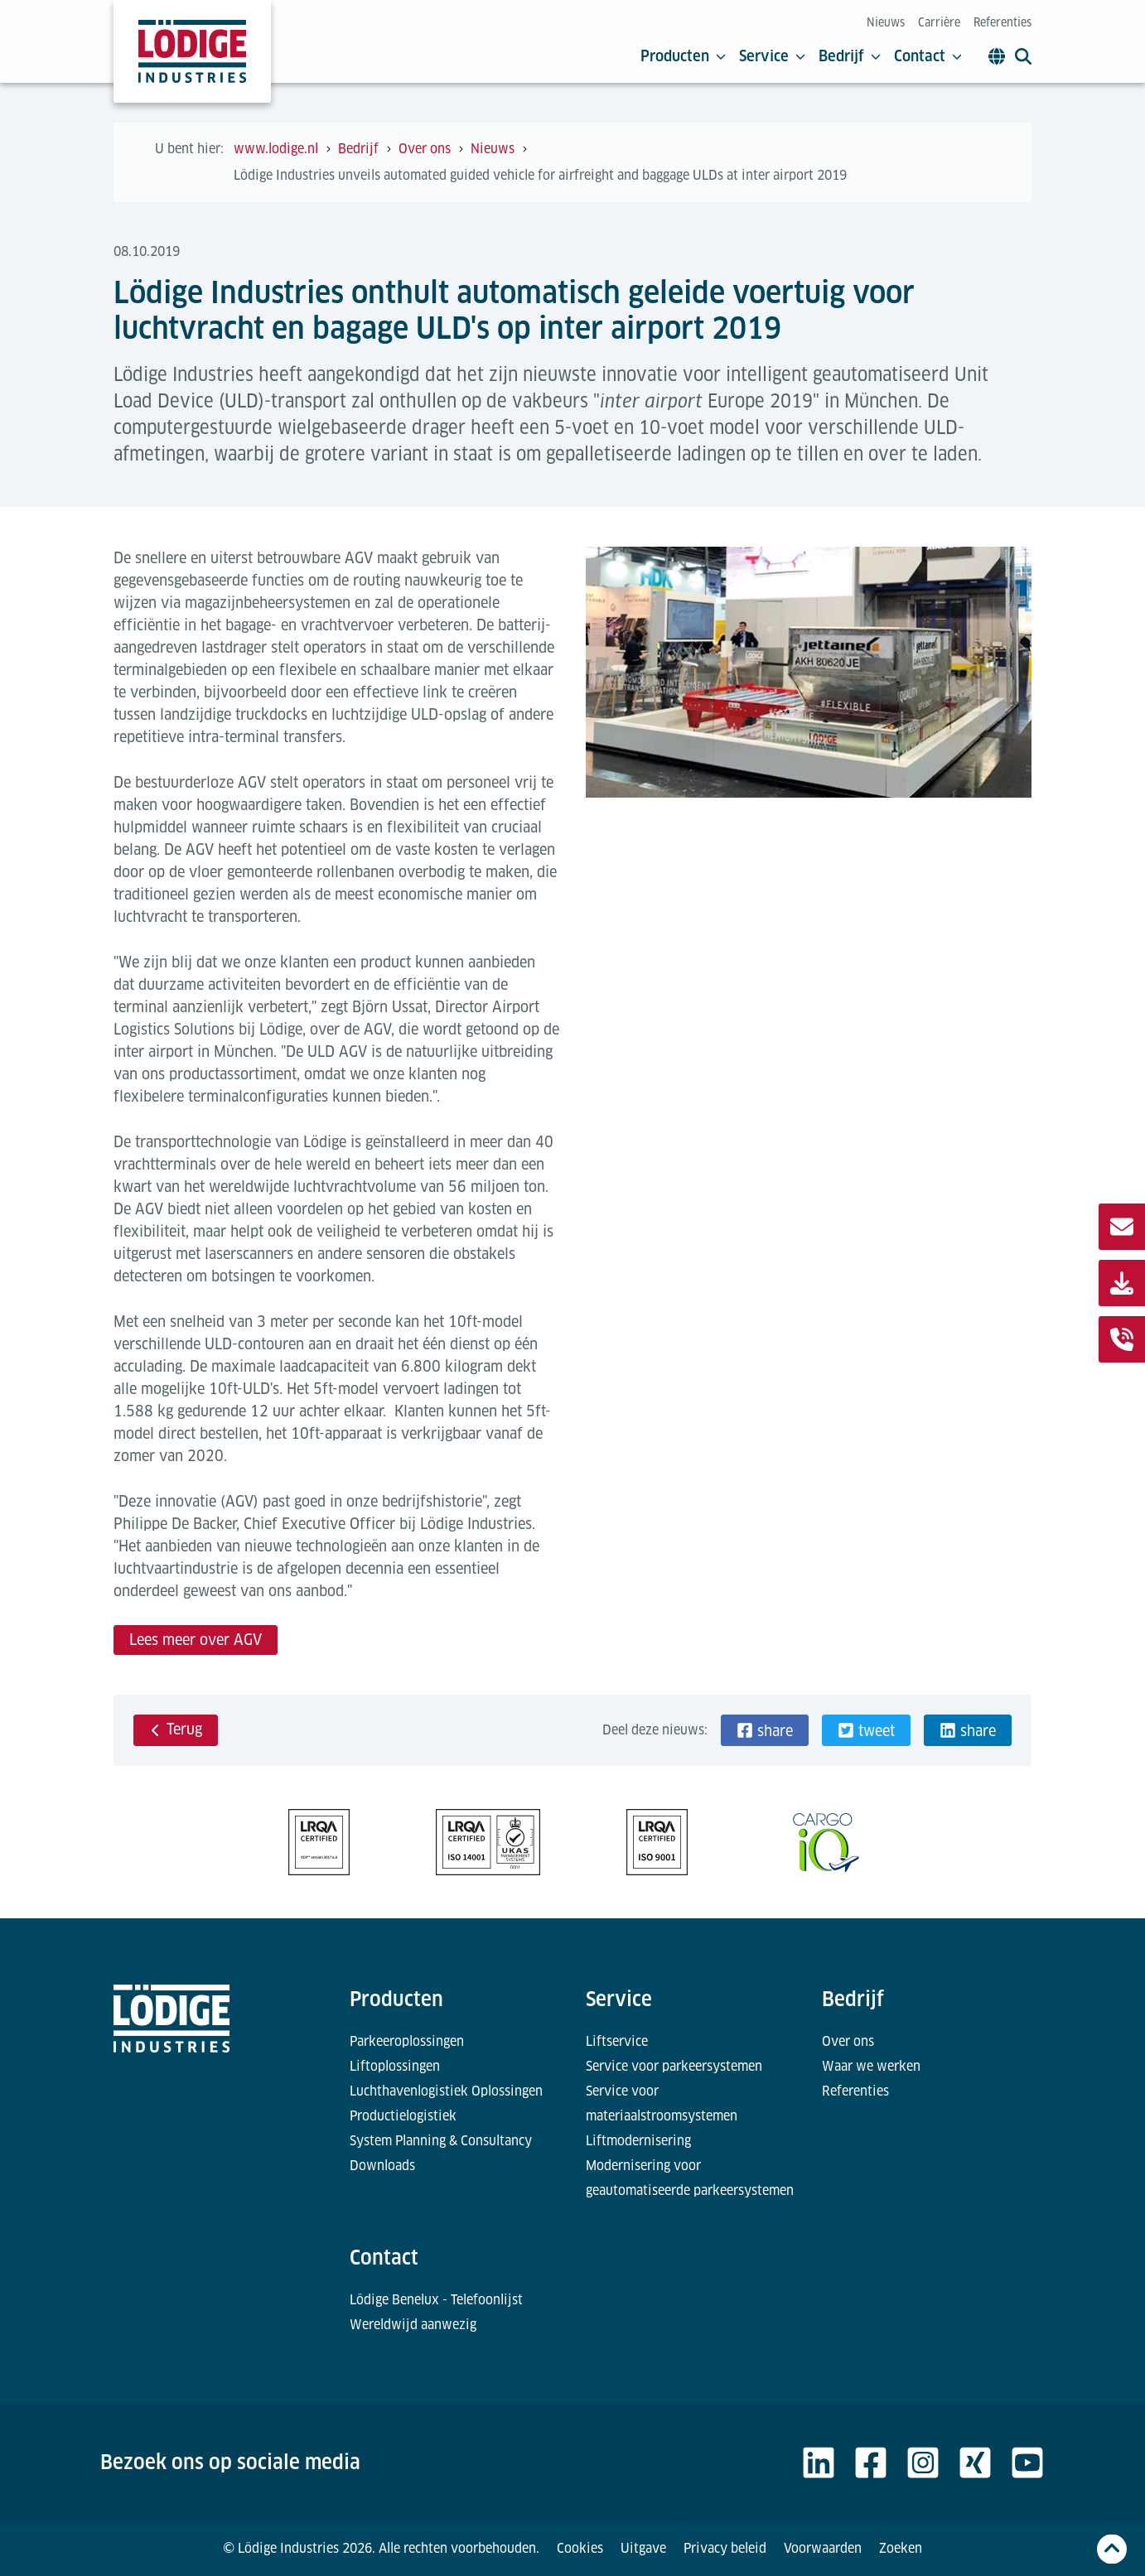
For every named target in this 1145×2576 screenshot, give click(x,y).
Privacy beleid (725, 2548)
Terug (175, 1729)
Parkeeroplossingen (407, 2041)
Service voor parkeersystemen (674, 2066)
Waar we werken (871, 2066)
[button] (765, 1730)
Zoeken (900, 2548)
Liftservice (617, 2041)
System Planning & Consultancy (441, 2141)
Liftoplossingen (395, 2066)
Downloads (382, 2165)
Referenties (1002, 22)
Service (772, 56)
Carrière (939, 22)
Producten (683, 56)
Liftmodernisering (638, 2141)
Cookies (580, 2548)
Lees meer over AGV (195, 1639)
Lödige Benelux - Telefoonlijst (436, 2300)
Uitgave (643, 2548)
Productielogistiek (403, 2116)
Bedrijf (850, 56)
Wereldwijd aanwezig (413, 2324)
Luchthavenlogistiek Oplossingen (446, 2091)
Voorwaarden (823, 2548)
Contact (928, 56)
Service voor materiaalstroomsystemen (661, 2103)
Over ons (848, 2041)
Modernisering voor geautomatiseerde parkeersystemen (690, 2178)
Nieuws (886, 22)
